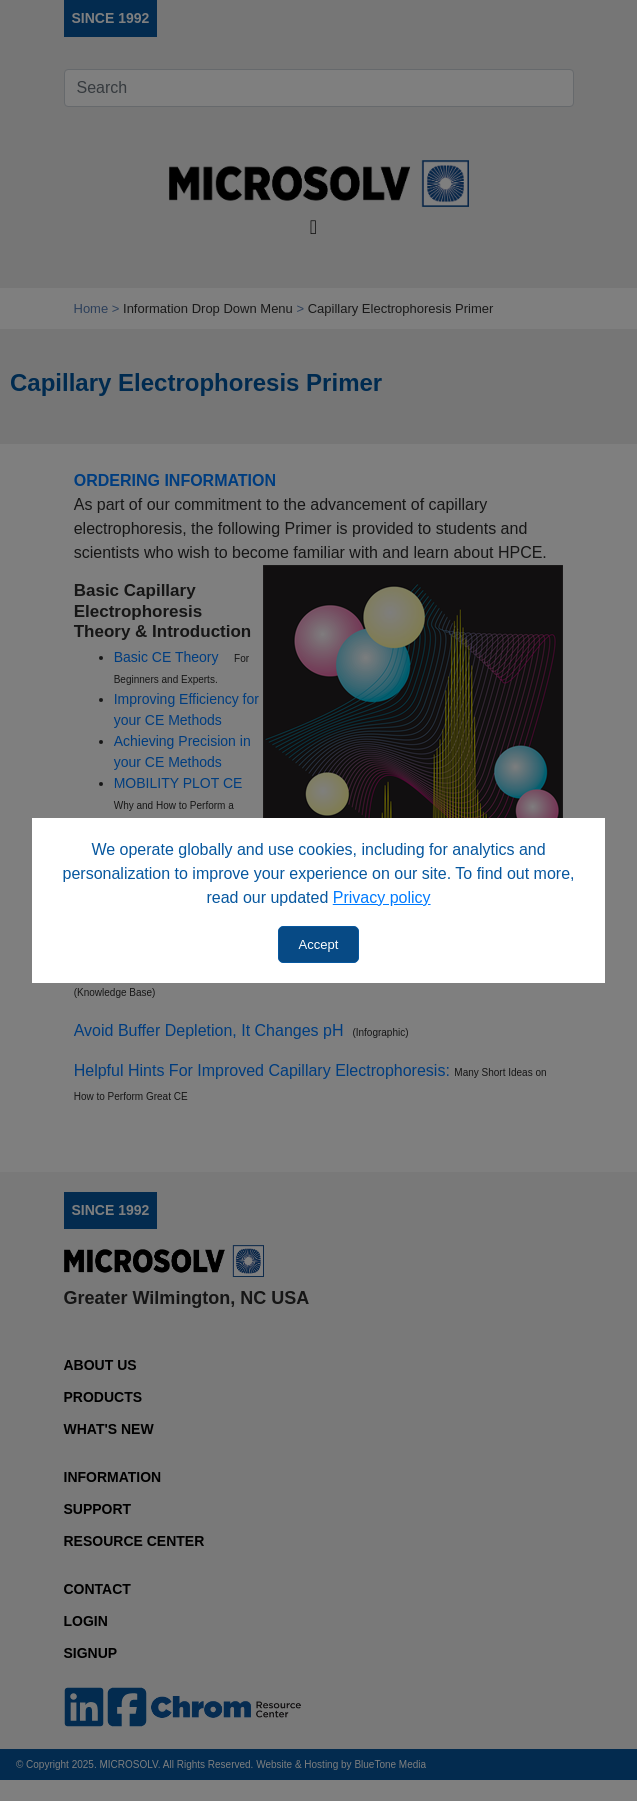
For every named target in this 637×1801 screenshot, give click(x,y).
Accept (319, 944)
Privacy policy (382, 897)
